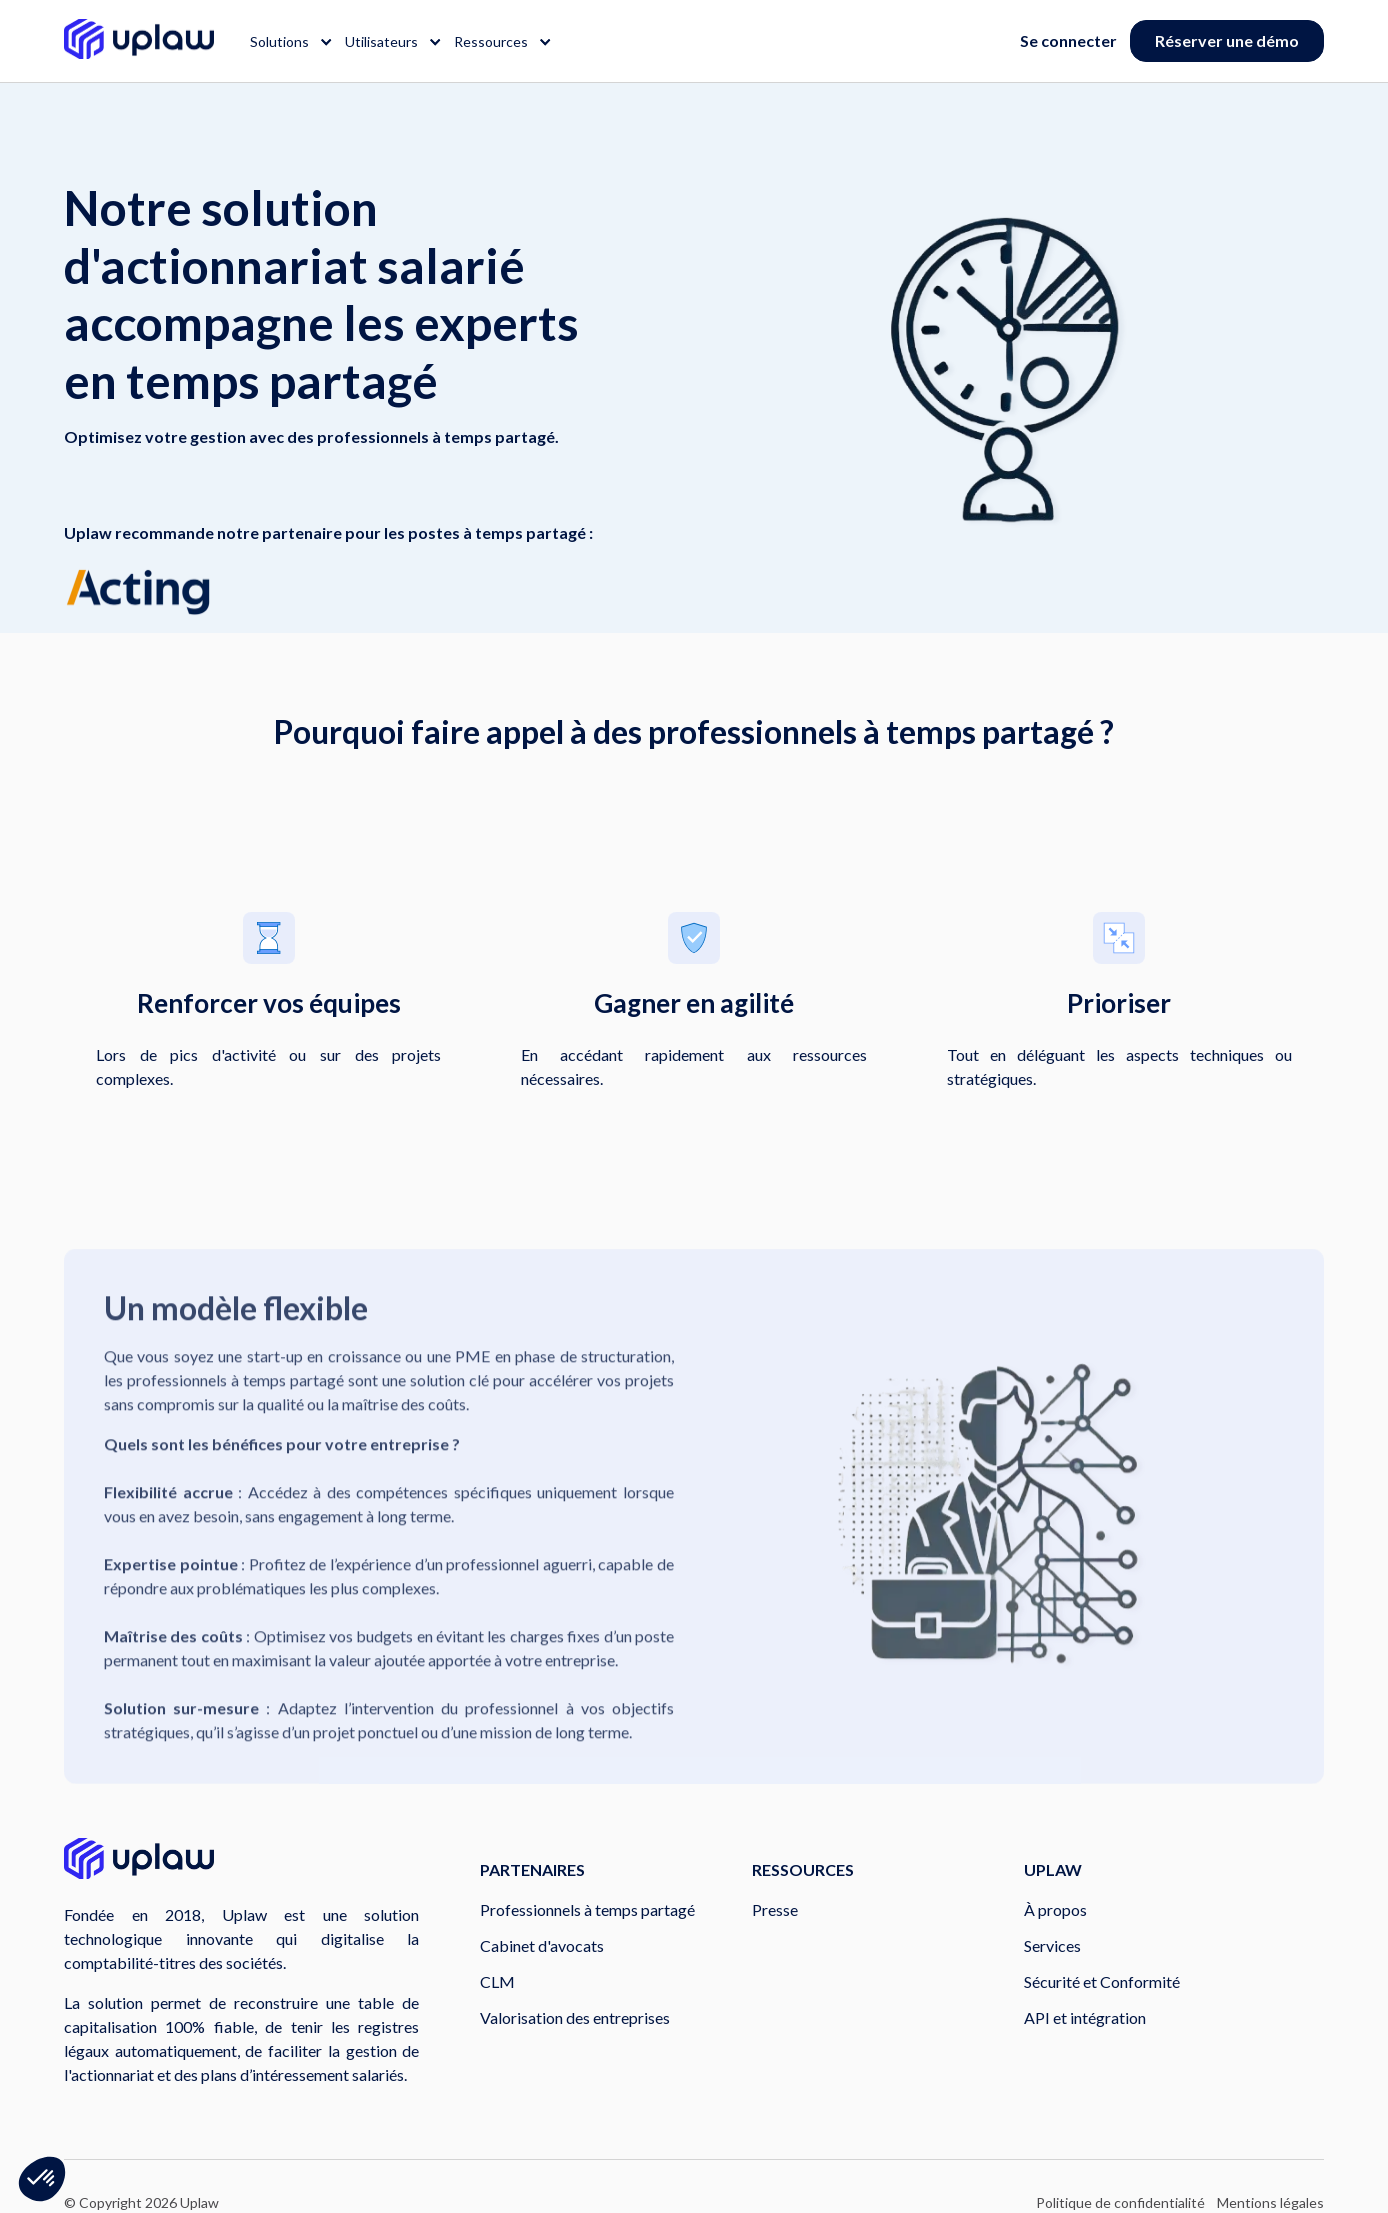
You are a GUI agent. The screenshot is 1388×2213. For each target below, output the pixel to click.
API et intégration (1085, 2017)
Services (1052, 1945)
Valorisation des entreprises (575, 2017)
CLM (497, 1981)
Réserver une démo (1227, 40)
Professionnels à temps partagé (587, 1909)
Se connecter (1068, 40)
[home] (139, 41)
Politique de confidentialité (1120, 2202)
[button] (285, 41)
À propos (1055, 1909)
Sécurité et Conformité (1102, 1981)
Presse (775, 1909)
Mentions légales (1270, 2202)
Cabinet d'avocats (542, 1945)
